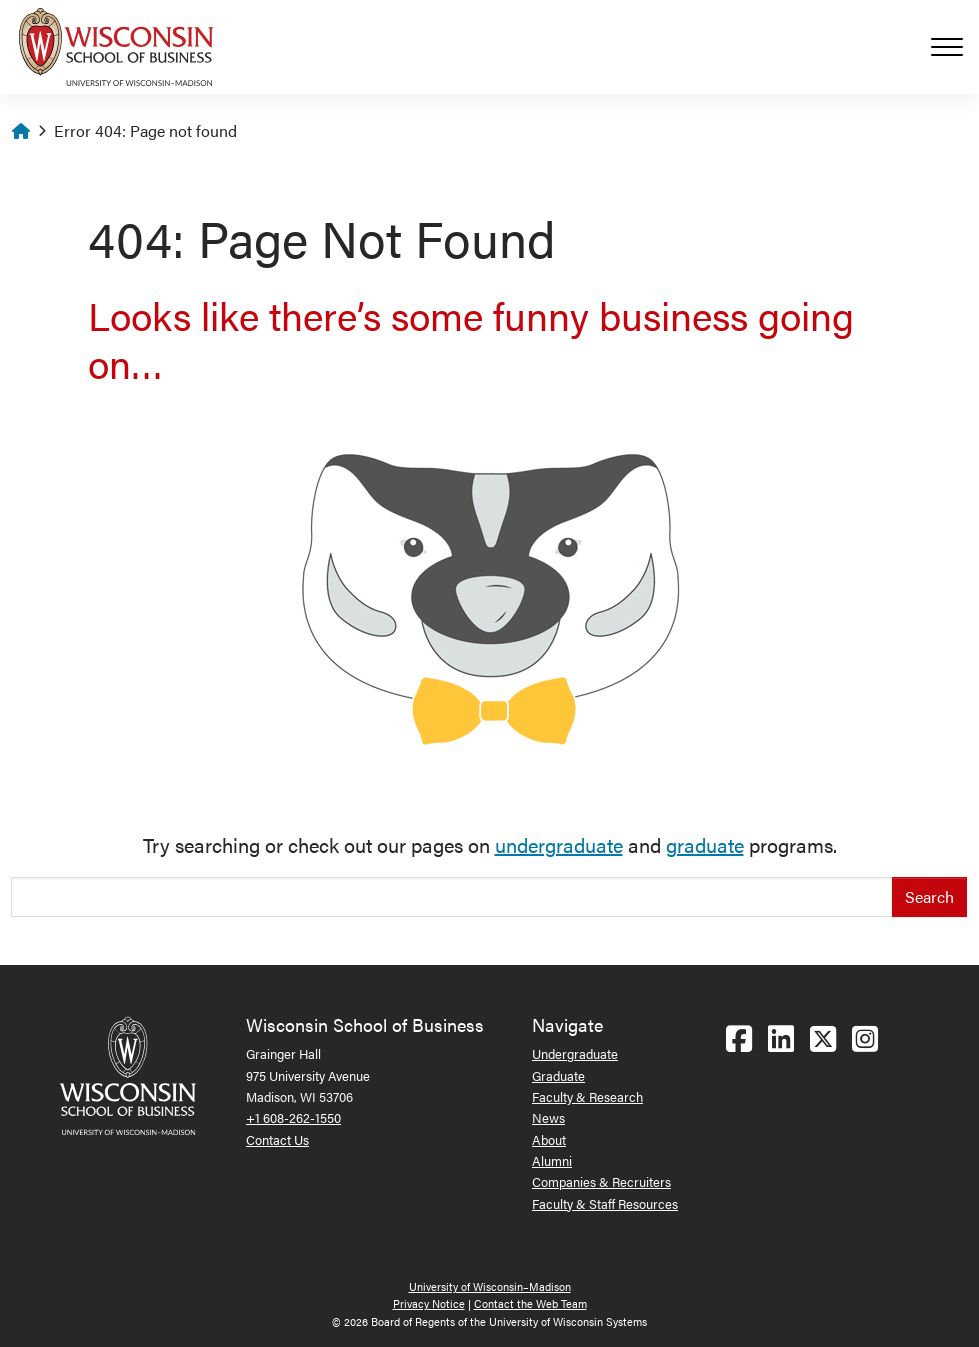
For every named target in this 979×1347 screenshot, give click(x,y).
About (549, 1139)
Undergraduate (575, 1053)
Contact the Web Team (530, 1303)
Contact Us (277, 1139)
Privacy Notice (429, 1303)
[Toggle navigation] (955, 47)
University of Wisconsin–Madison (490, 1286)
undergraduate (559, 844)
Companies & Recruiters (601, 1181)
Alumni (552, 1160)
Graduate (558, 1075)
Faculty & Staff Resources (605, 1203)
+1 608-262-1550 (293, 1117)
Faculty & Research (587, 1096)
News (548, 1117)
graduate (705, 844)
